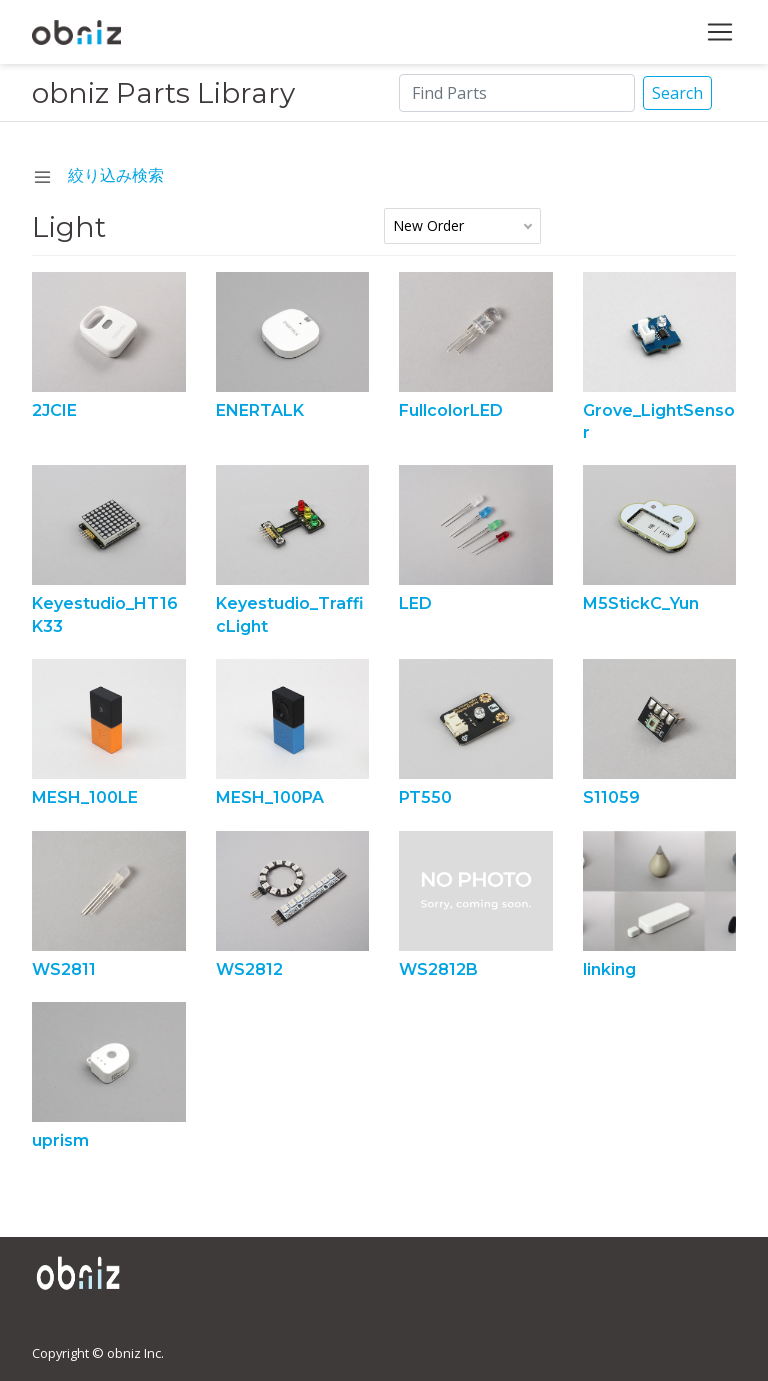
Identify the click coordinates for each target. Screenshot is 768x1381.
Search (677, 93)
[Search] (517, 93)
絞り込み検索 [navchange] (98, 175)
